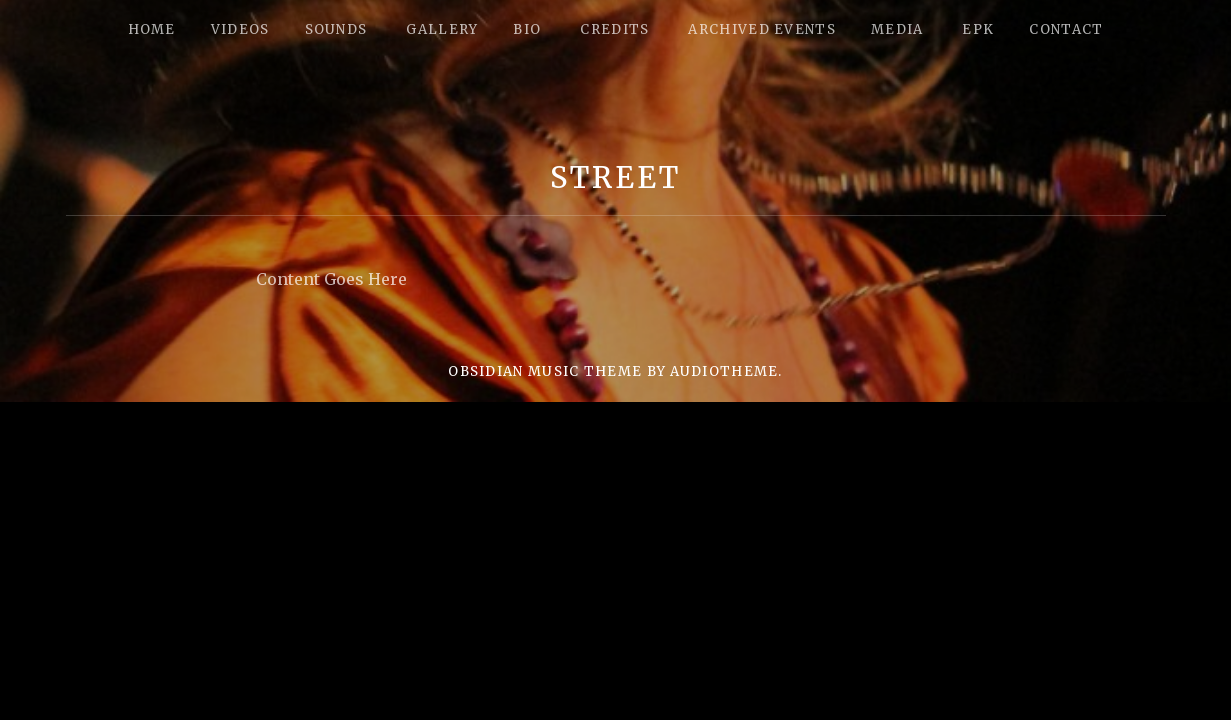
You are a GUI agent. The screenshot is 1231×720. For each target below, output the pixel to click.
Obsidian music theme (545, 371)
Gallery (442, 29)
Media (897, 29)
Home (152, 29)
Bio (527, 29)
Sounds (336, 29)
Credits (614, 29)
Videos (240, 29)
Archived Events (762, 29)
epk (978, 29)
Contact (1066, 29)
